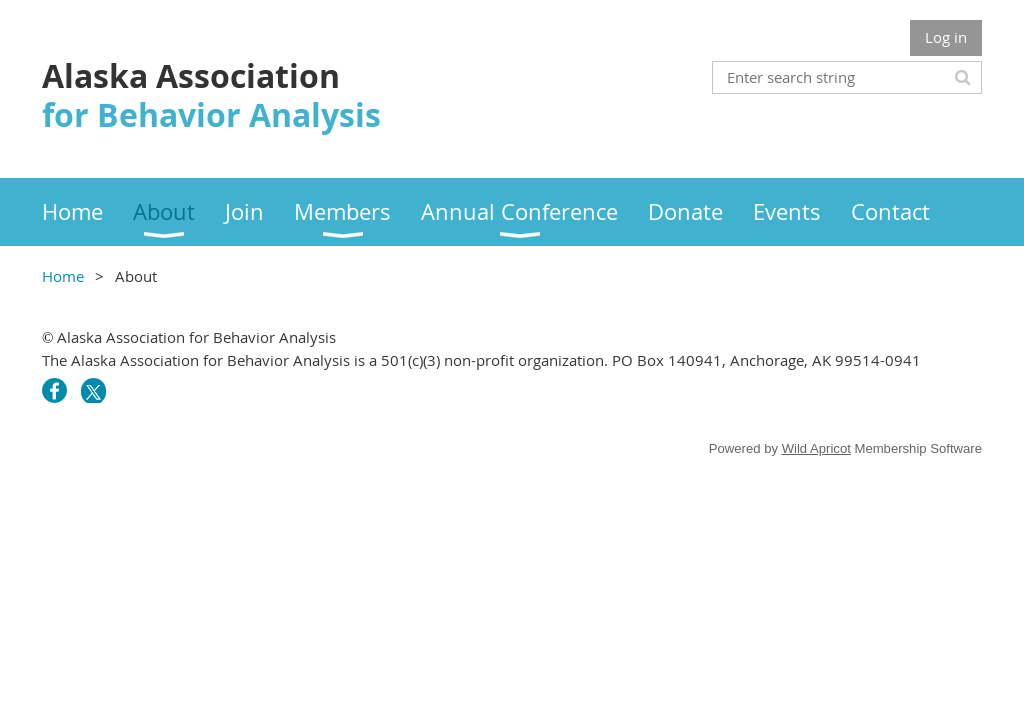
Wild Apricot (816, 448)
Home (63, 276)
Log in (946, 37)
